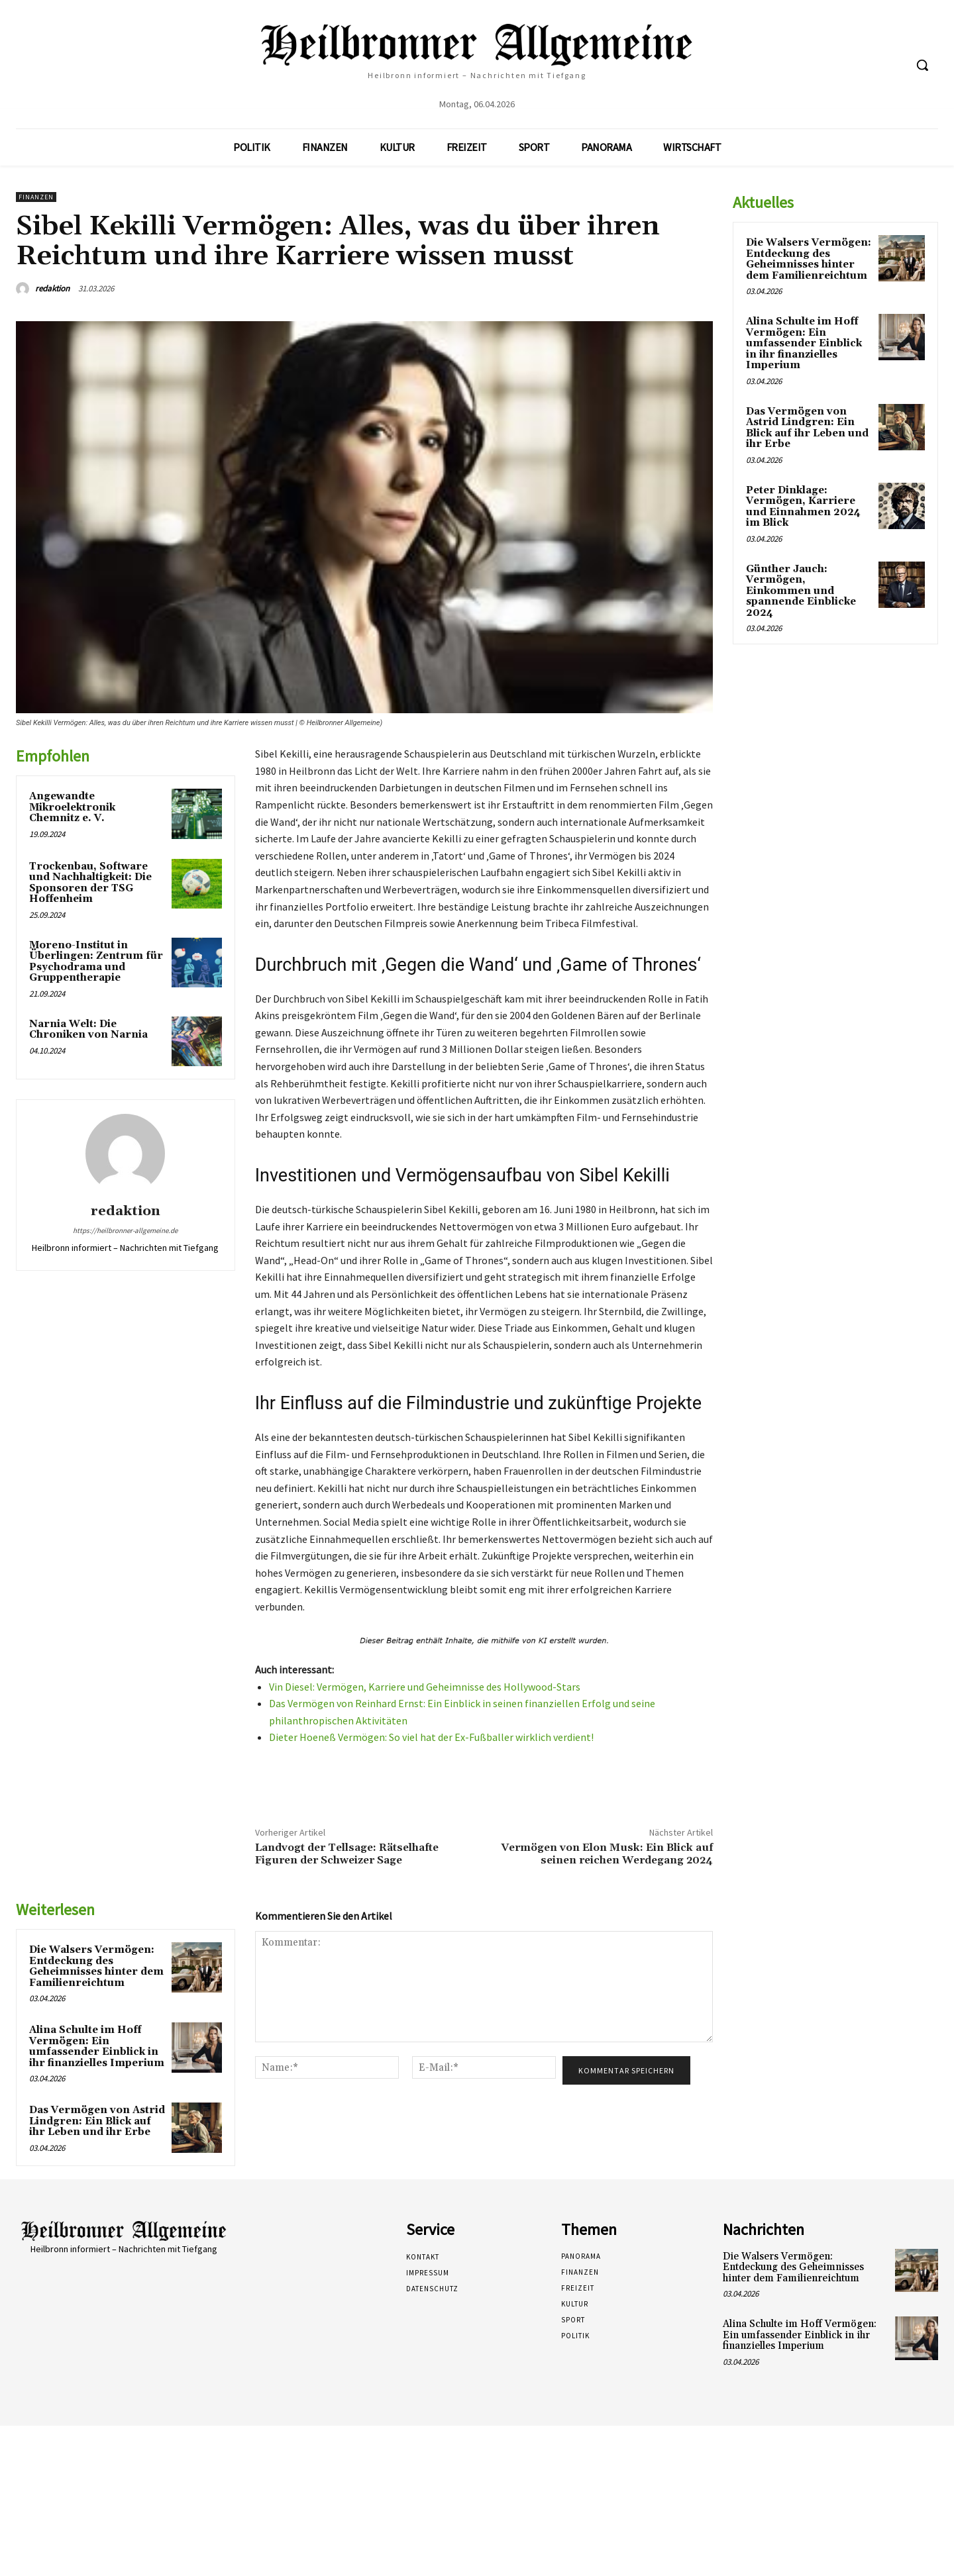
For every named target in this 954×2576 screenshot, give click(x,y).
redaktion (52, 288)
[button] (922, 65)
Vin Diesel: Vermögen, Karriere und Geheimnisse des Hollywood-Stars (424, 1686)
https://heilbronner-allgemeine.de (125, 1230)
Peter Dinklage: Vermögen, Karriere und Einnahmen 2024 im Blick (803, 507)
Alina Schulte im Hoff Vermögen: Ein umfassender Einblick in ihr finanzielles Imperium (96, 2046)
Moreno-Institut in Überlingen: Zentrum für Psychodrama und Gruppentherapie (96, 962)
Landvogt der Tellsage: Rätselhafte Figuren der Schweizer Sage (347, 1854)
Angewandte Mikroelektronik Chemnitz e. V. (72, 807)
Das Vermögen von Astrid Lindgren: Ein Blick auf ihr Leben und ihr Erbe (97, 2121)
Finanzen (36, 197)
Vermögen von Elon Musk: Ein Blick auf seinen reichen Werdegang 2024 (607, 1854)
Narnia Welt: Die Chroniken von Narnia (88, 1030)
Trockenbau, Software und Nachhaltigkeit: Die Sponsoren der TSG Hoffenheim (90, 883)
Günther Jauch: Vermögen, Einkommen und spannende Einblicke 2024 (801, 591)
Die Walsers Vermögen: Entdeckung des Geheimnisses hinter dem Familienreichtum (96, 1966)
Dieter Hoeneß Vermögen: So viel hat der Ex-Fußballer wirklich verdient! (431, 1737)
